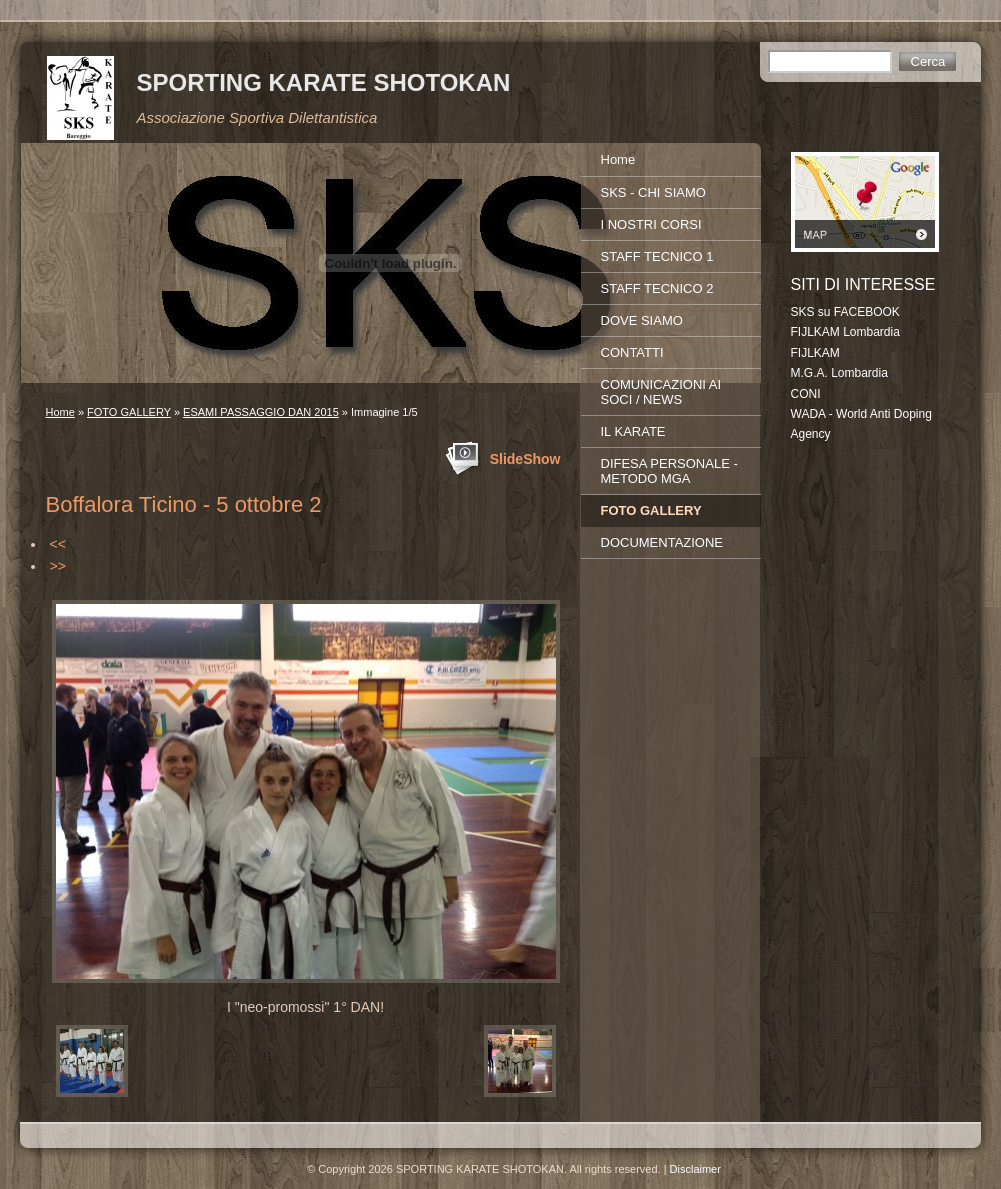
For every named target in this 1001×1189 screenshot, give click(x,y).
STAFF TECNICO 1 (657, 256)
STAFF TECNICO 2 (657, 288)
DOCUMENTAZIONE (662, 542)
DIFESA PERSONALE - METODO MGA (669, 471)
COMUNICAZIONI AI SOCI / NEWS (661, 392)
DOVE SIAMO (642, 320)
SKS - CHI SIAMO (653, 192)
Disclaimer (695, 1169)
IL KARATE (633, 431)
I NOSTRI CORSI (651, 224)
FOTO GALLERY (129, 412)
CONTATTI (632, 352)
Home (60, 412)
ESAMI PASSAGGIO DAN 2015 (261, 412)
